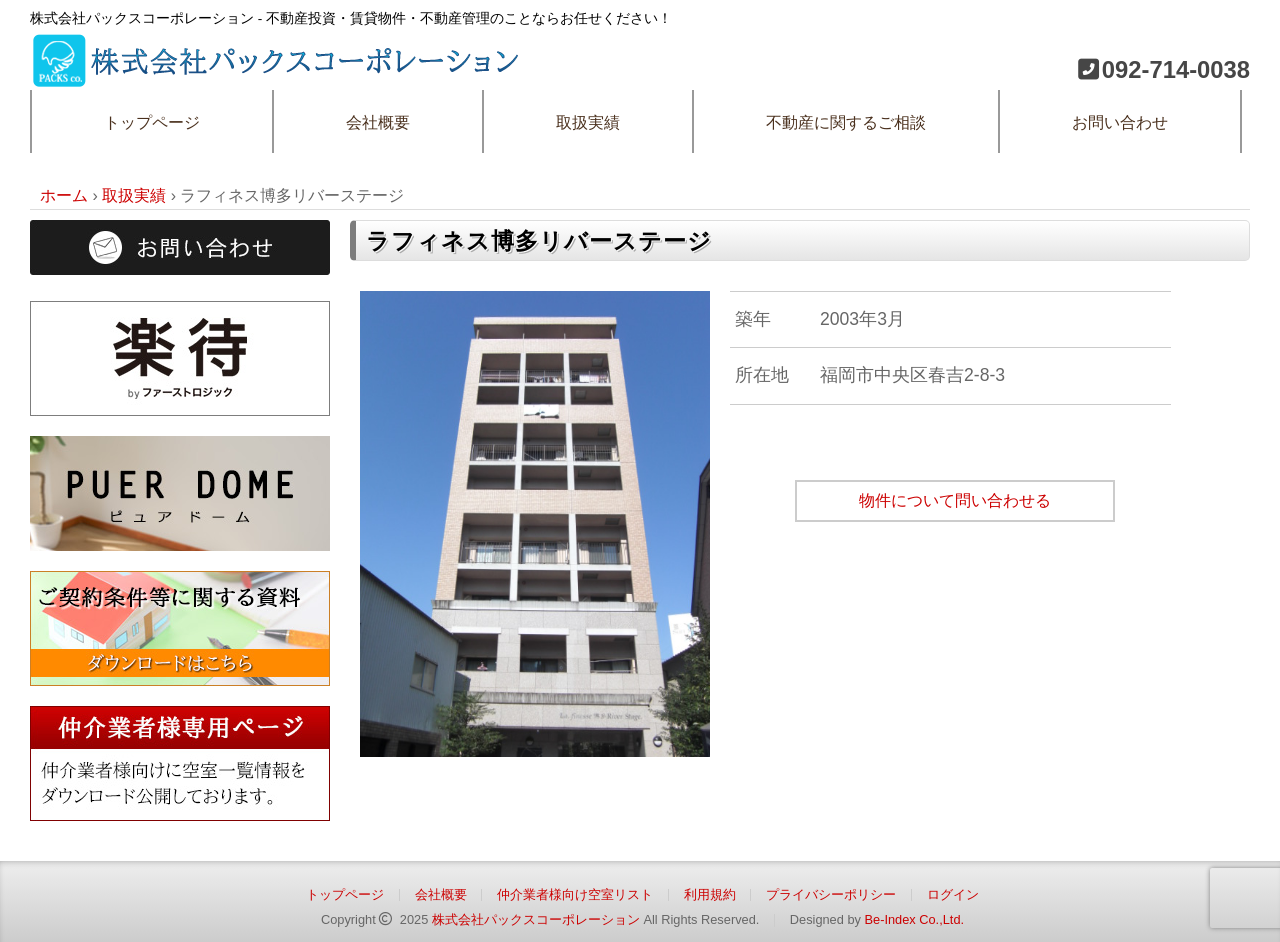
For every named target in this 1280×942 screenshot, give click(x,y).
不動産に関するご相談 (846, 122)
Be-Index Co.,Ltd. (914, 919)
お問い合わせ (1120, 122)
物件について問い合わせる (955, 500)
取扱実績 (588, 122)
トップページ (152, 122)
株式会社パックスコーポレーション (536, 919)
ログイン (953, 894)
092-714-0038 (1176, 69)
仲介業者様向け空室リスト (575, 894)
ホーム (64, 195)
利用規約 (710, 894)
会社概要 (378, 122)
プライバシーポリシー (831, 894)
